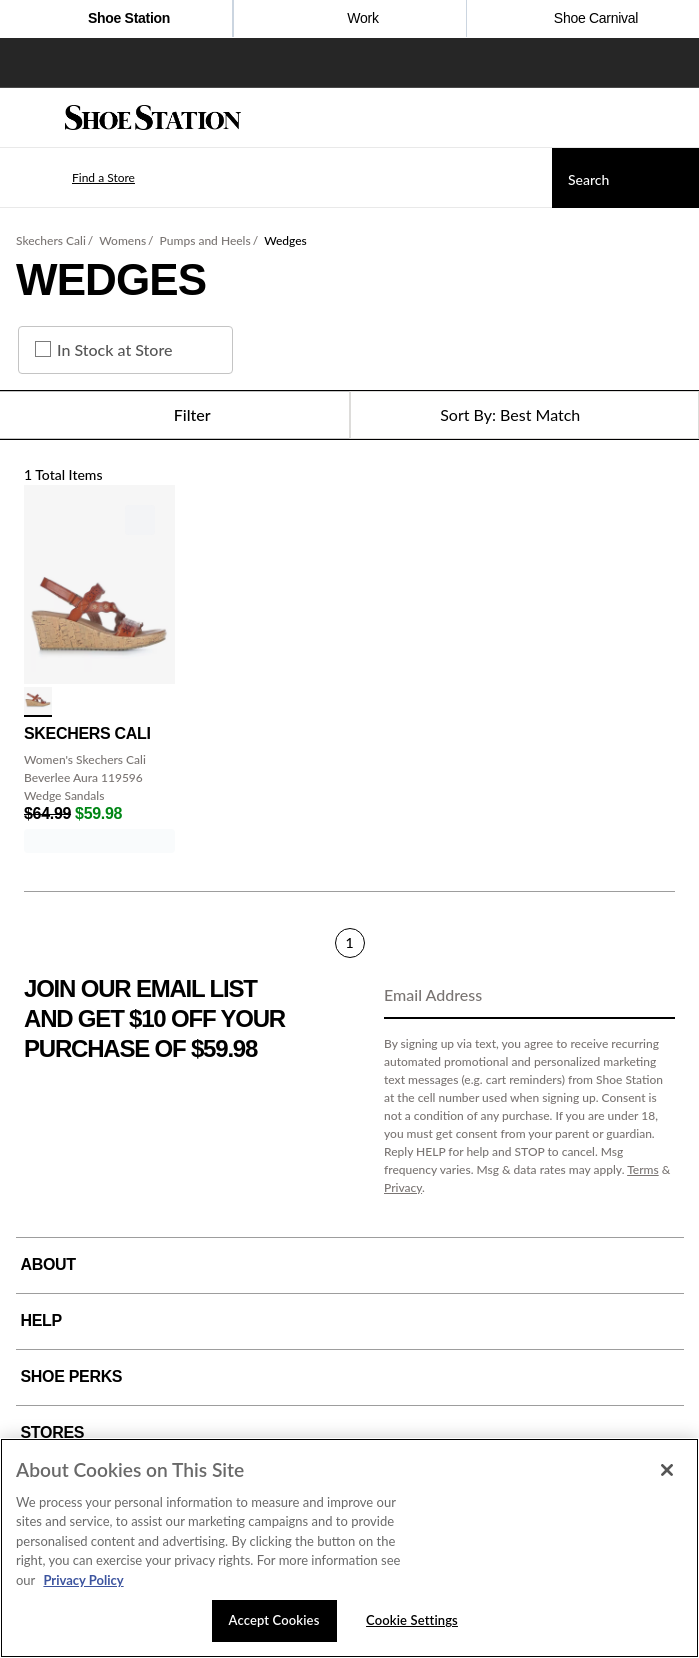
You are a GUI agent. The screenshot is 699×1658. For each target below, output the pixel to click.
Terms (643, 1169)
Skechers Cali (51, 240)
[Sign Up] (653, 996)
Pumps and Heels (205, 240)
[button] (74, 178)
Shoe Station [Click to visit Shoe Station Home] (116, 20)
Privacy (403, 1187)
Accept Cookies (274, 1620)
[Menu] (30, 118)
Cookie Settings (412, 1620)
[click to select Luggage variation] (38, 702)
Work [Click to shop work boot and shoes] (349, 20)
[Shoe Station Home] (153, 118)
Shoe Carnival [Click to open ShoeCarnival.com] (583, 20)
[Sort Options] (525, 415)
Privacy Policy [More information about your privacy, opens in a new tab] (83, 1580)
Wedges (285, 240)
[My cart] (673, 118)
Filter (174, 415)
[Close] (667, 1470)
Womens (122, 240)
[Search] (625, 178)
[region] (349, 1548)
